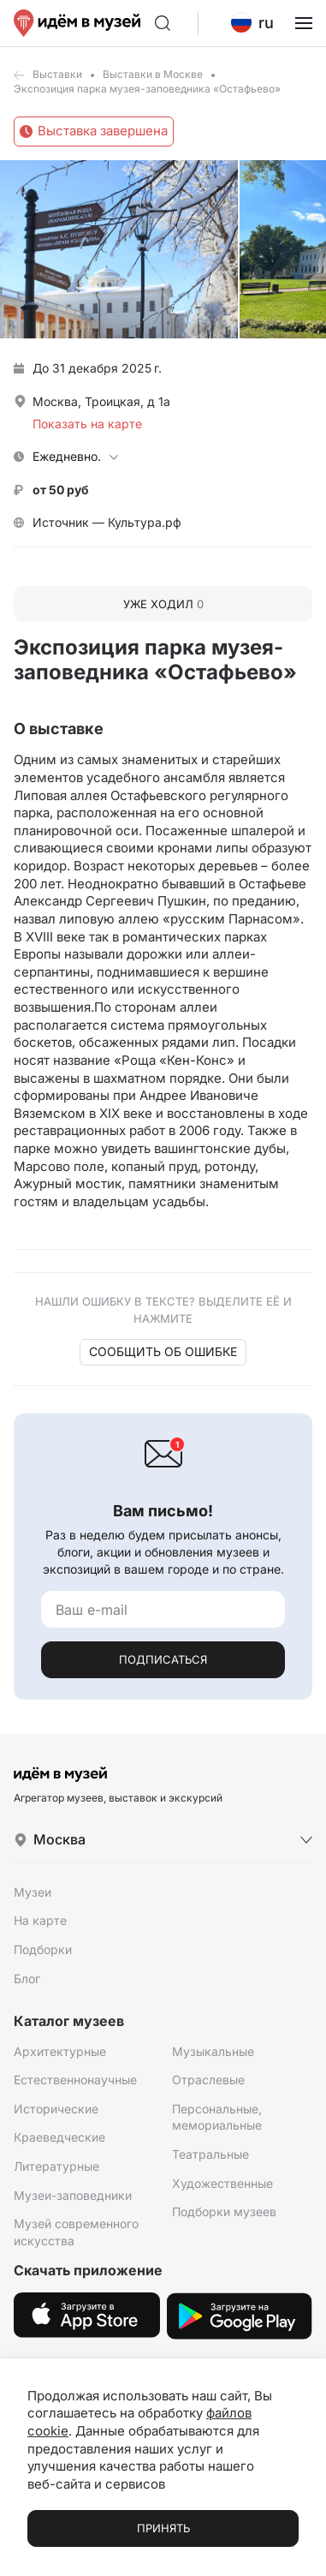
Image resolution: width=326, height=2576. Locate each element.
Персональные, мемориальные (217, 2117)
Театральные (210, 2154)
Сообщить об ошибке (163, 1351)
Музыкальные (213, 2051)
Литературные (56, 2166)
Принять (163, 2528)
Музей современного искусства (76, 2232)
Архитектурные (60, 2051)
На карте (40, 1920)
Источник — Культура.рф (107, 522)
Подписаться (163, 1659)
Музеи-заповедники (73, 2195)
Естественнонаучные (75, 2079)
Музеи (32, 1892)
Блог (27, 1978)
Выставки (57, 74)
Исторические (56, 2108)
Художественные (222, 2183)
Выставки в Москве (153, 74)
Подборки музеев (224, 2211)
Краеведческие (59, 2137)
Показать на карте (87, 423)
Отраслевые (208, 2079)
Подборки (43, 1949)
